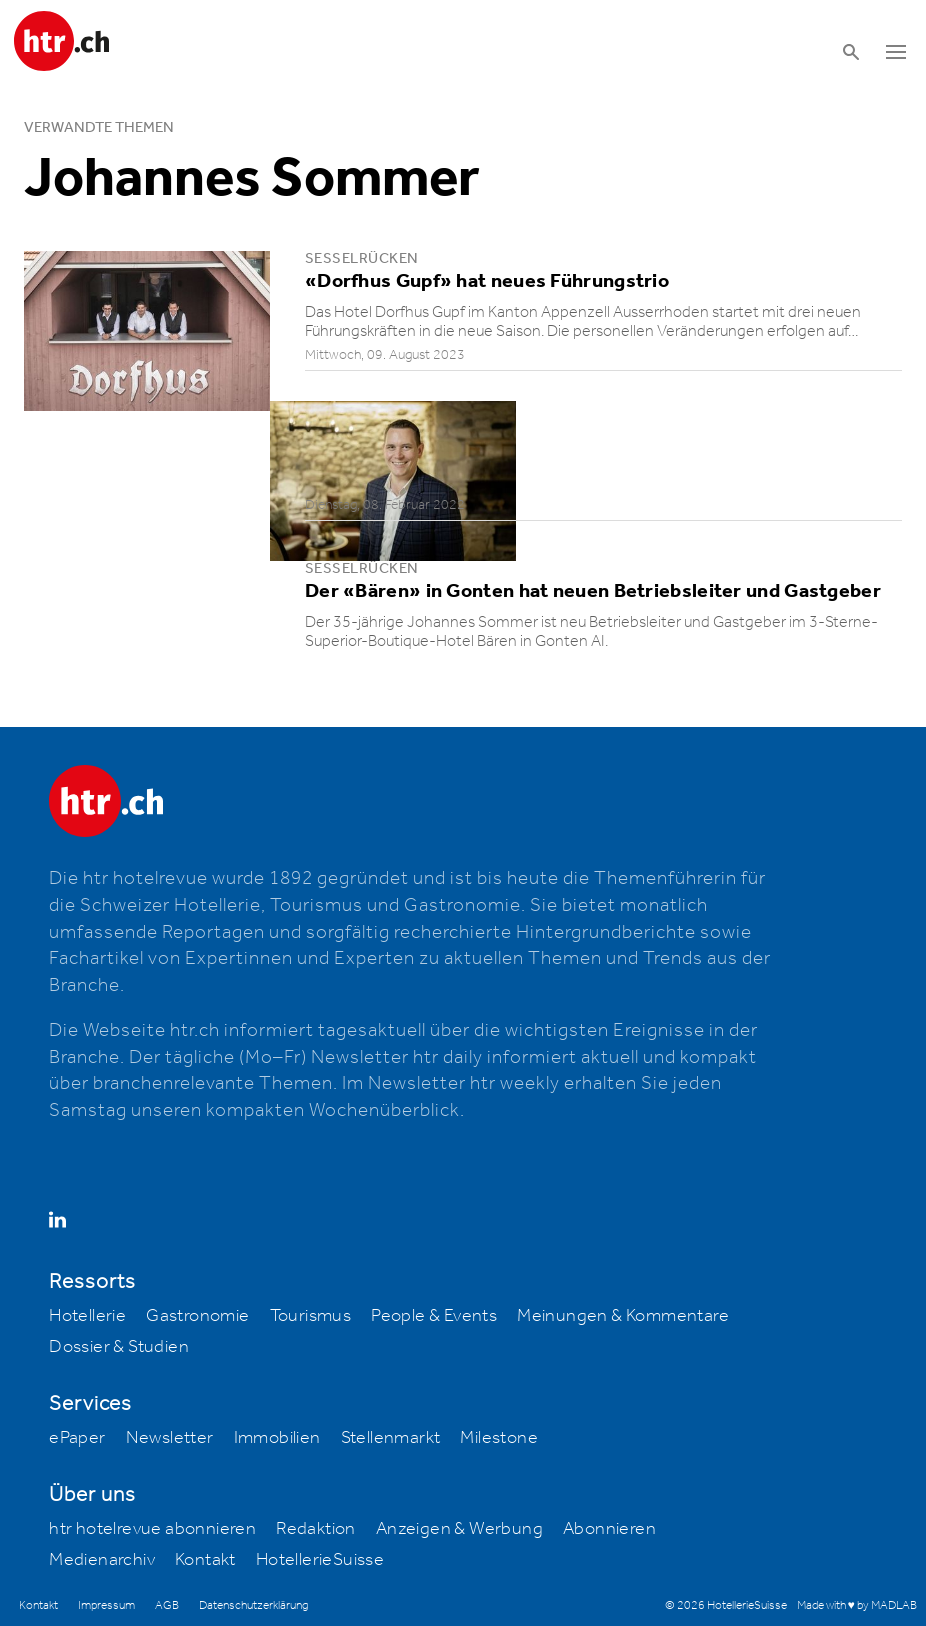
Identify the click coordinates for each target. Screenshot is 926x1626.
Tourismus (311, 1316)
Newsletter (170, 1438)
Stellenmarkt (391, 1438)
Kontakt (205, 1560)
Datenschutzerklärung (253, 1605)
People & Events (434, 1316)
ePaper (77, 1438)
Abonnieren (609, 1529)
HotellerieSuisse (320, 1560)
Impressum (106, 1605)
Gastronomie (197, 1316)
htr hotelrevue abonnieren (152, 1529)
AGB (167, 1605)
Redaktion (316, 1529)
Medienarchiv (102, 1560)
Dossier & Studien (119, 1347)
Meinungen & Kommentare (623, 1316)
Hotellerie (87, 1316)
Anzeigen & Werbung (459, 1529)
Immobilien (277, 1438)
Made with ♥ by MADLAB (857, 1605)
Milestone (499, 1438)
